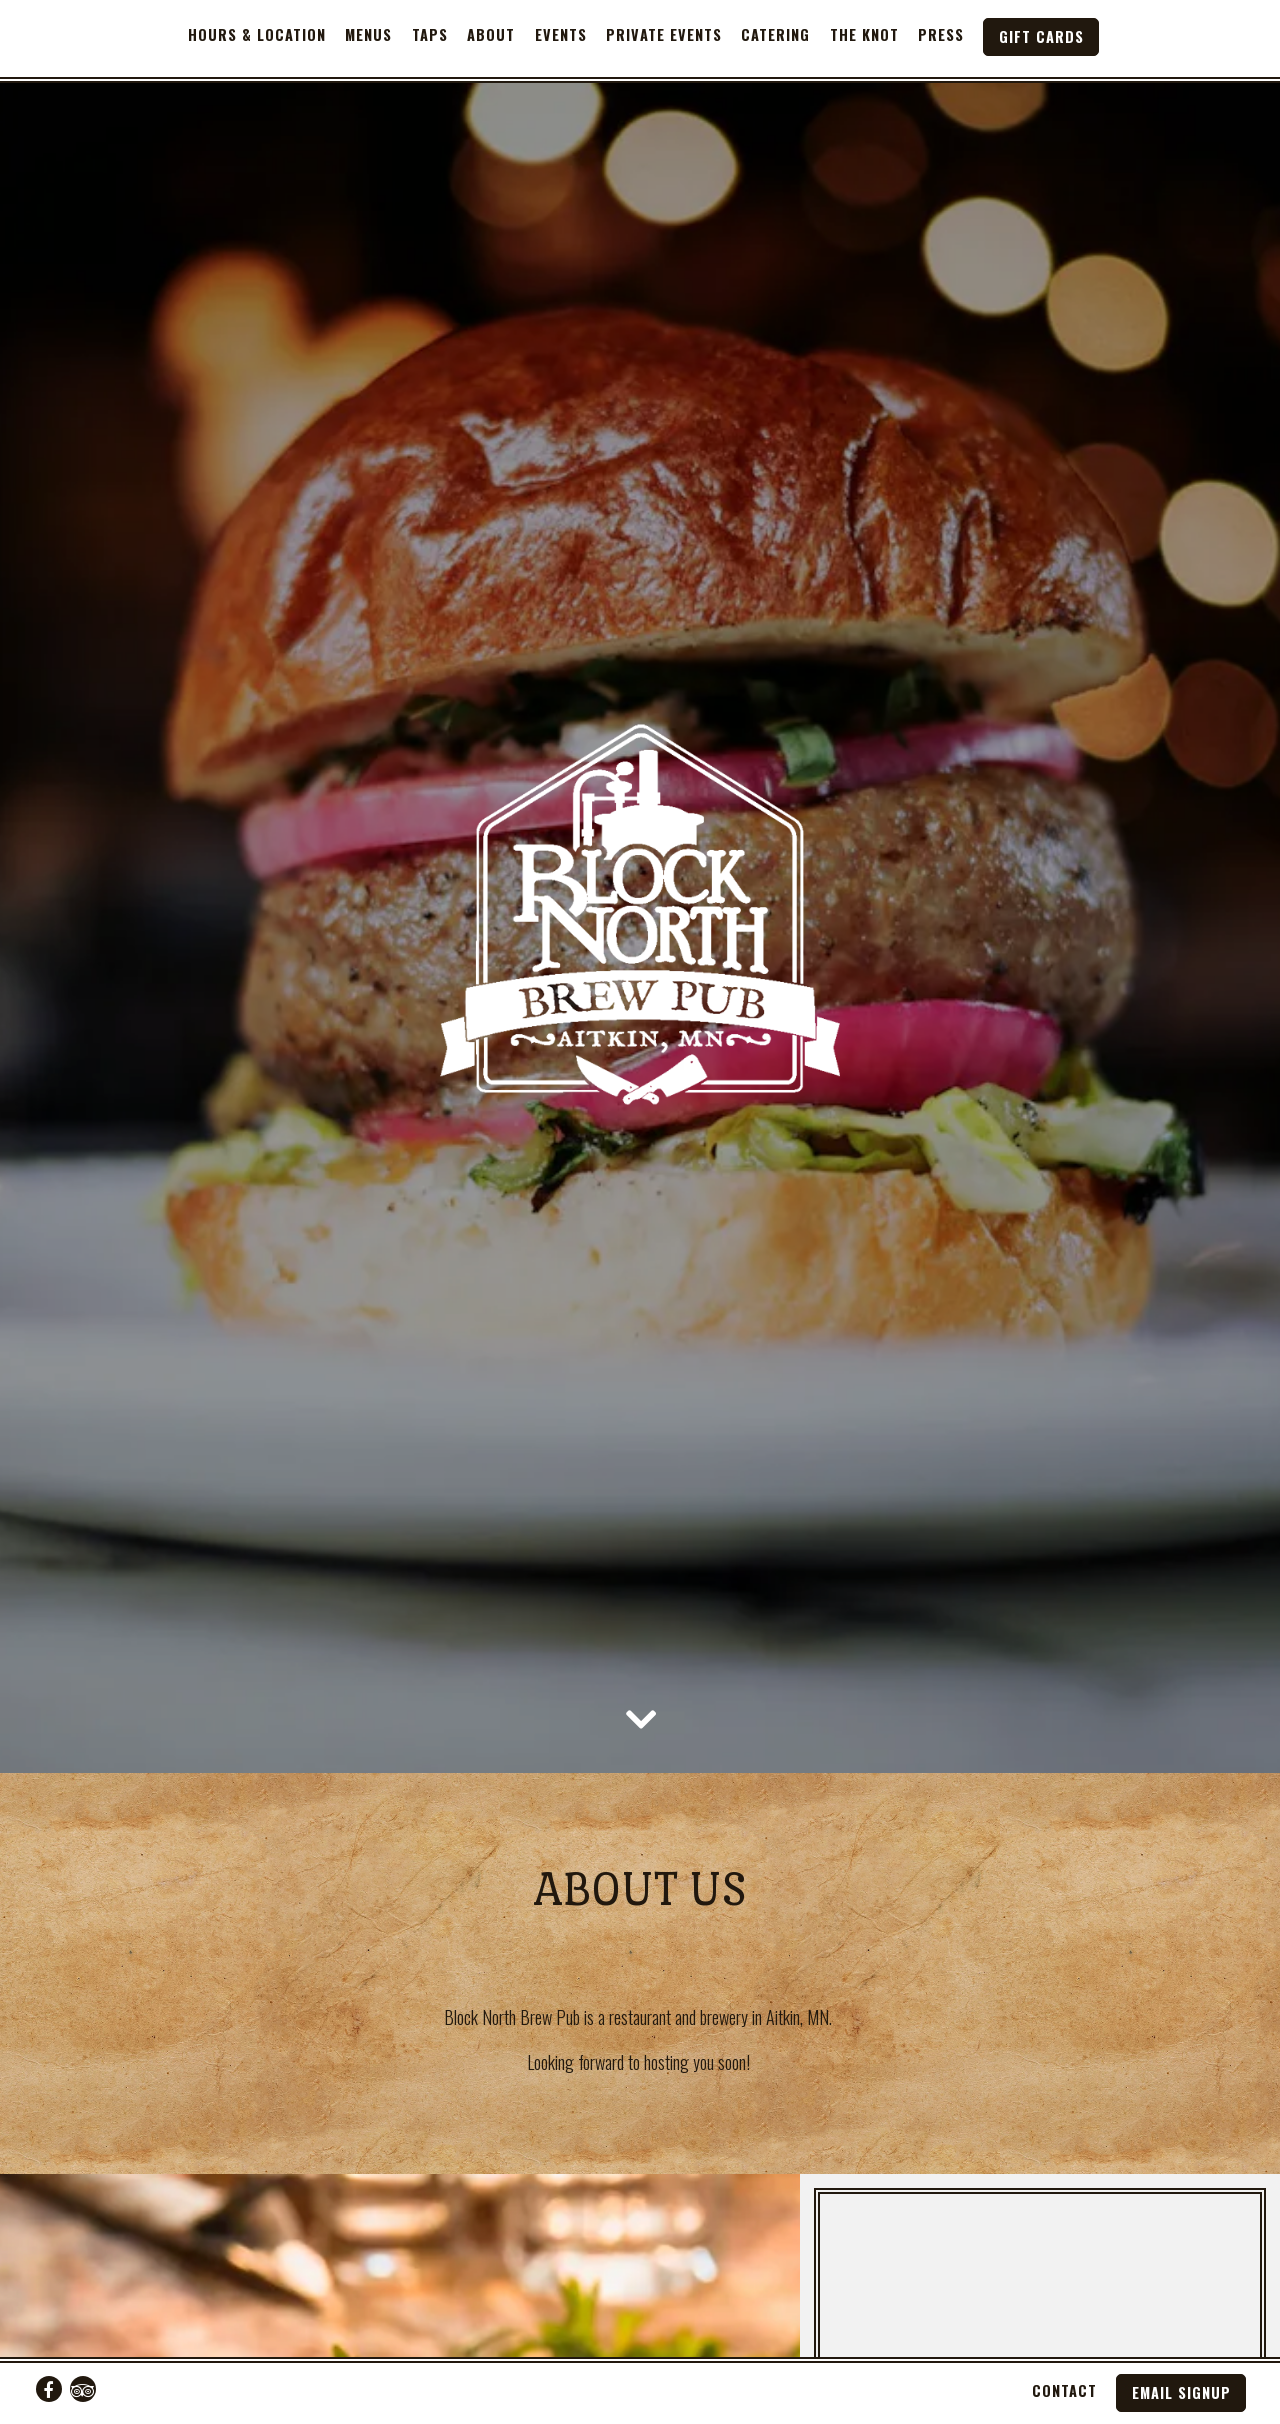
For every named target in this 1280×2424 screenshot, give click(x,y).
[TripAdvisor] (83, 2389)
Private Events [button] (664, 34)
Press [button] (941, 34)
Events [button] (561, 34)
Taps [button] (430, 34)
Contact (1064, 2390)
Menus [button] (368, 34)
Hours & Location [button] (257, 34)
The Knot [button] (864, 34)
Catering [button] (775, 34)
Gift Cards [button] (1041, 36)
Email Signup (1181, 2392)
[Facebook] (49, 2389)
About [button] (491, 34)
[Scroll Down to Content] (640, 1640)
